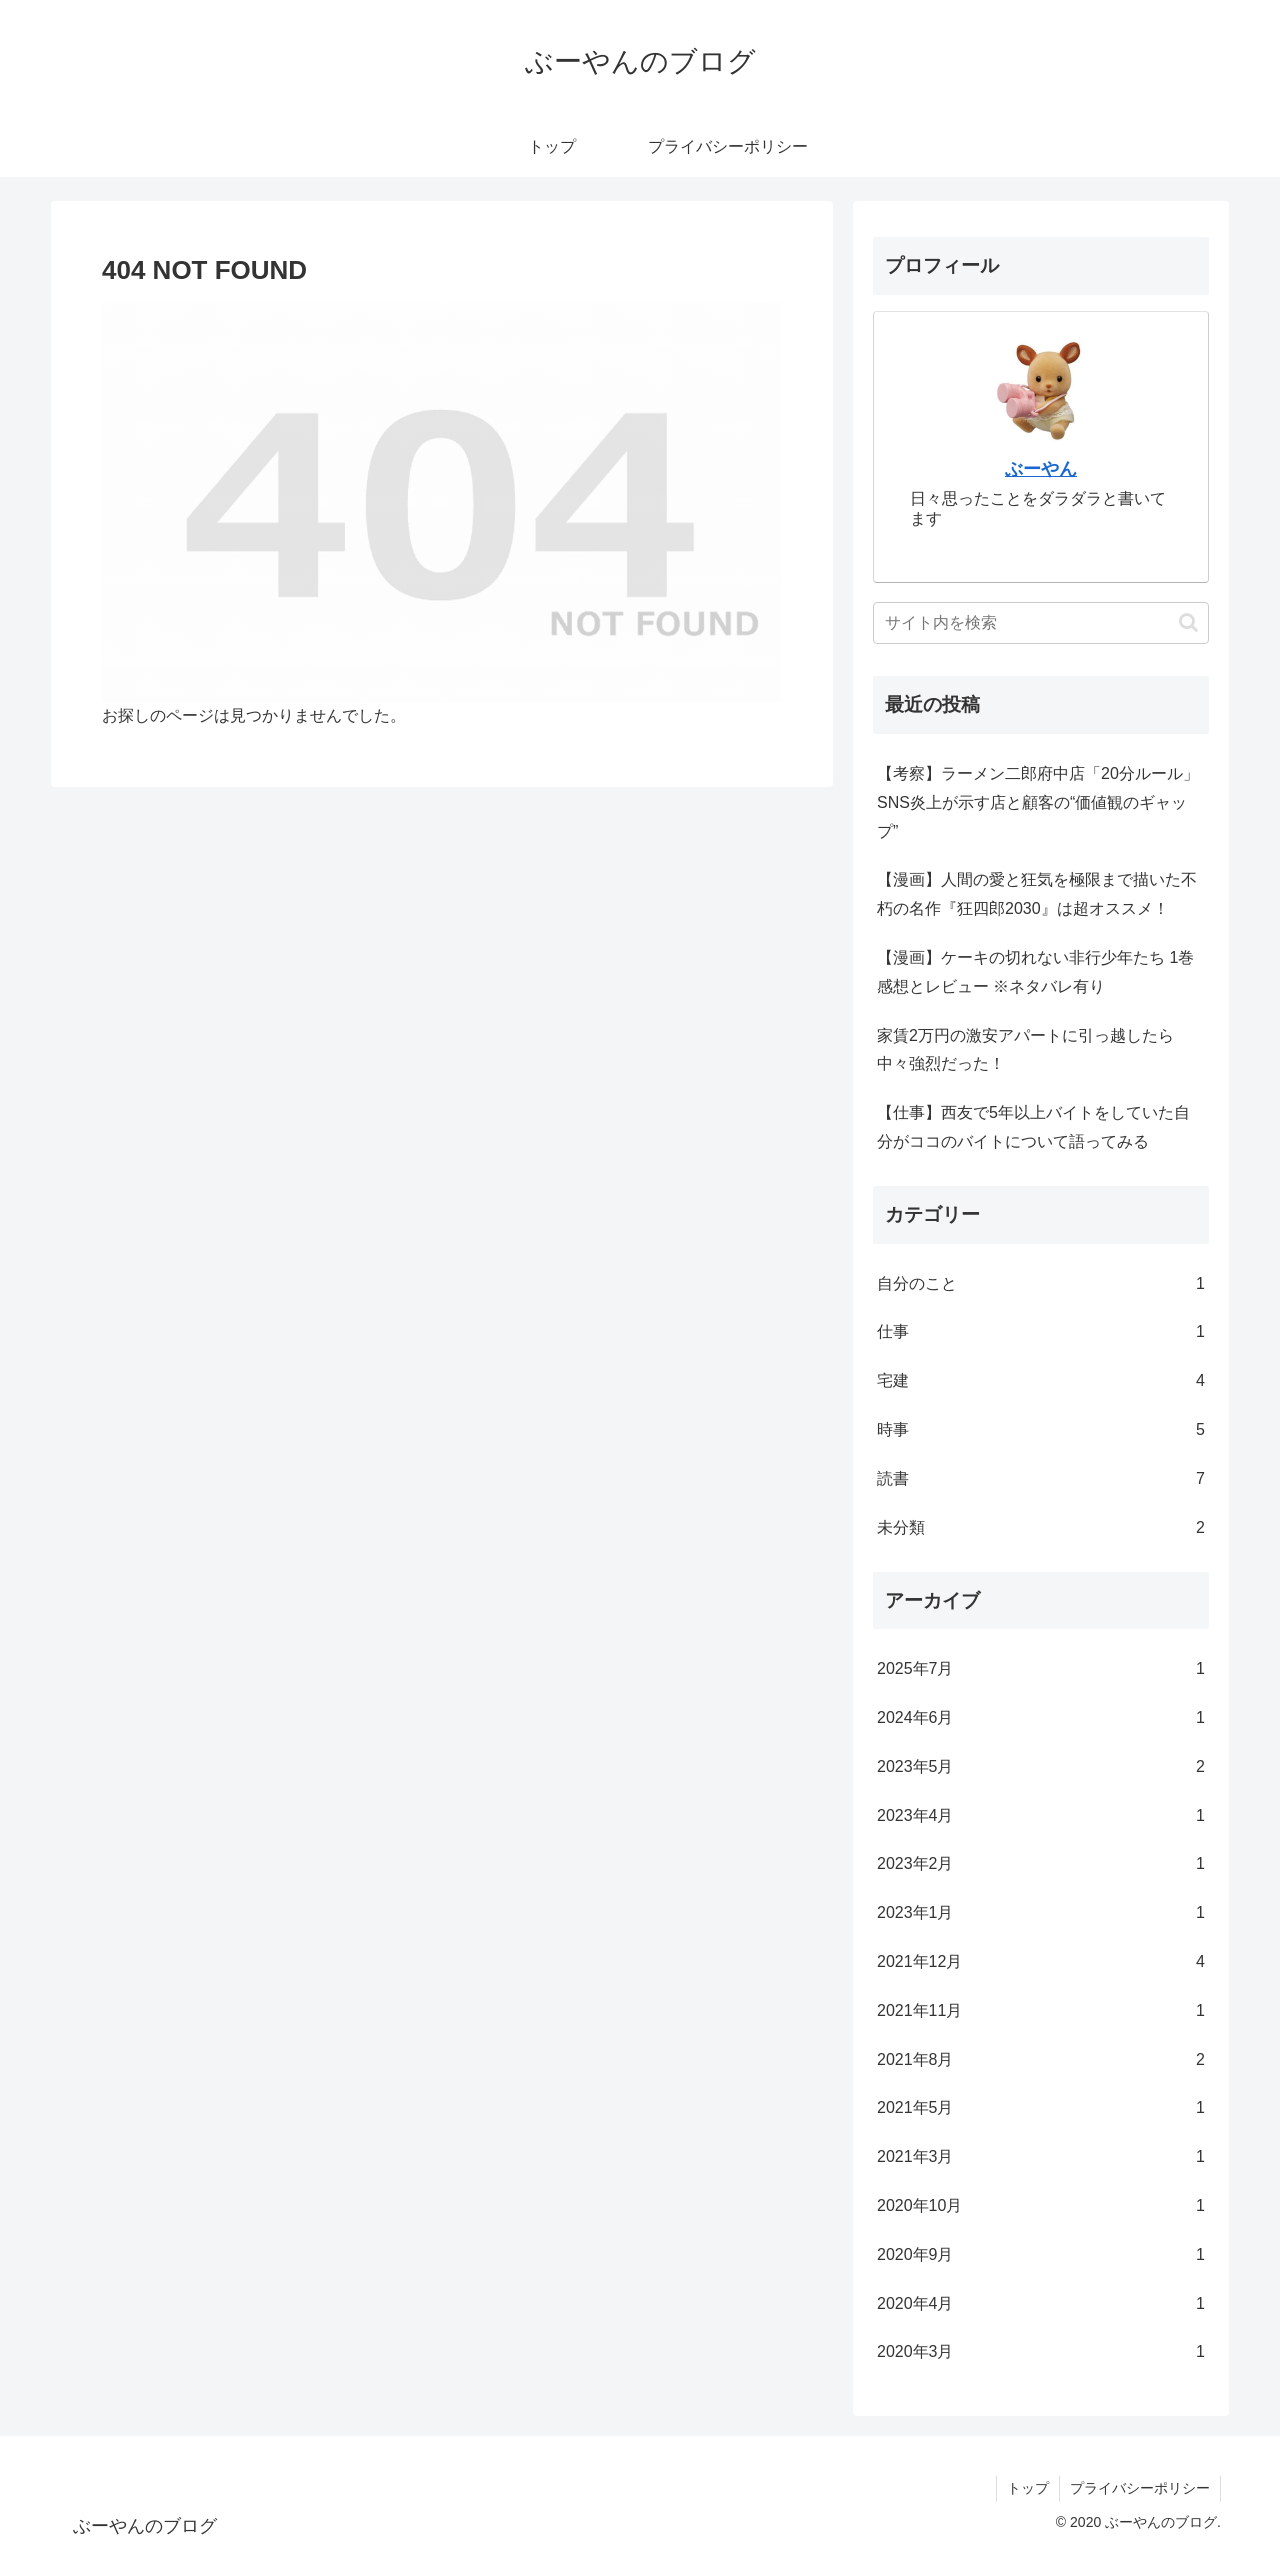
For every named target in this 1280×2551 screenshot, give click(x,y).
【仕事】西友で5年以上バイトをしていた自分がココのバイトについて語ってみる (1033, 1127)
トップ (1028, 2488)
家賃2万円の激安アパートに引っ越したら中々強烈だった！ (1025, 1050)
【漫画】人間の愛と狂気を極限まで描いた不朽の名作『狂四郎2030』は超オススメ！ (1037, 894)
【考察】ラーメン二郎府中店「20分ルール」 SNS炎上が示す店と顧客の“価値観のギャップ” (1038, 802)
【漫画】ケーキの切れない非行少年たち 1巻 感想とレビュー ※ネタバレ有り (1035, 972)
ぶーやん (1041, 469)
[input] (1041, 623)
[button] (1188, 622)
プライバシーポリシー (1140, 2488)
